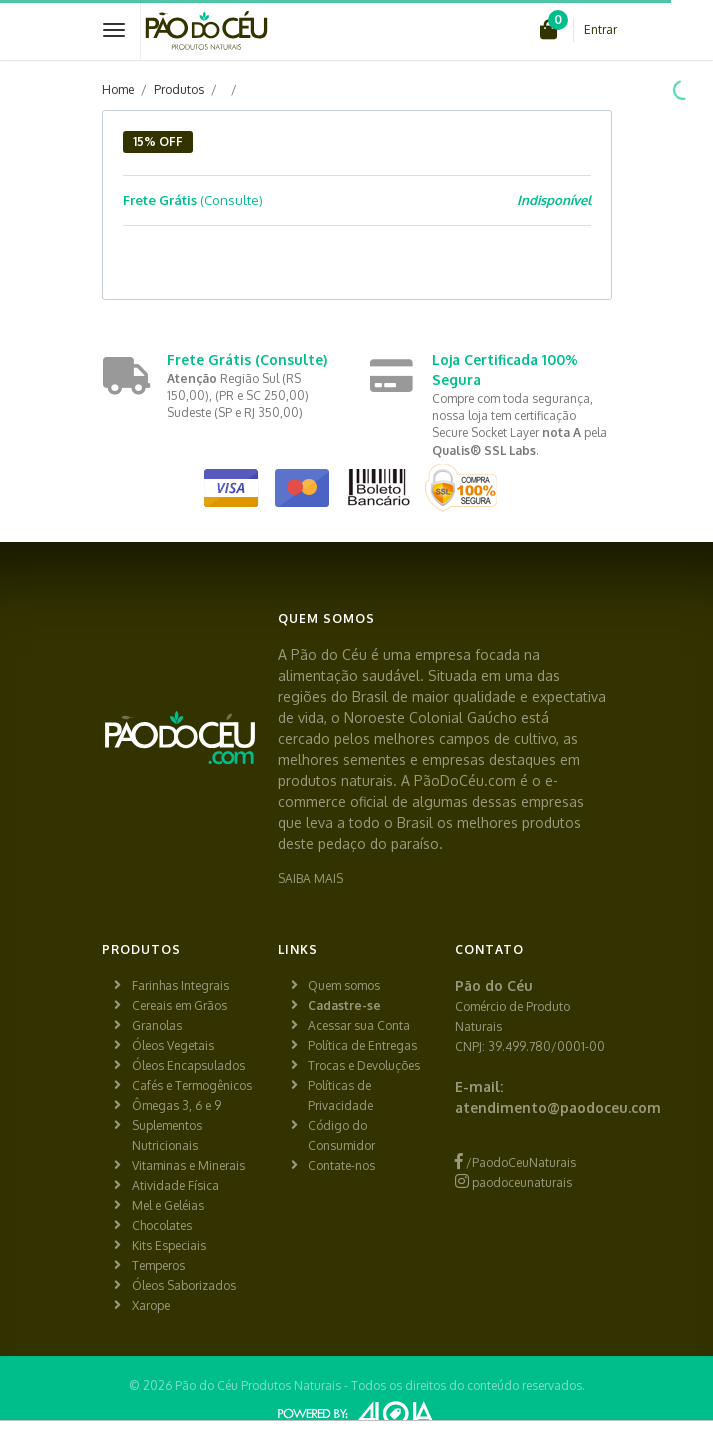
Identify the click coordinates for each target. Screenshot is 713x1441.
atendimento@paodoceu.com (558, 1107)
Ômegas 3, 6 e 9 (176, 1105)
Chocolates (162, 1225)
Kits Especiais (169, 1245)
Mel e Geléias (168, 1205)
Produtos (179, 89)
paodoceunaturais (513, 1182)
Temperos (158, 1265)
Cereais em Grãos (179, 1005)
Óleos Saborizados (184, 1285)
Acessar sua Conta (359, 1025)
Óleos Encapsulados (188, 1065)
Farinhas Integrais (180, 985)
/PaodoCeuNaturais (515, 1162)
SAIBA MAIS (310, 878)
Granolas (157, 1025)
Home (118, 89)
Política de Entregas (362, 1045)
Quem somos (344, 985)
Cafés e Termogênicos (192, 1085)
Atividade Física (175, 1185)
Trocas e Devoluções (364, 1065)
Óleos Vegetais (173, 1045)
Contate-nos (341, 1165)
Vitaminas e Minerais (188, 1165)
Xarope (151, 1305)
